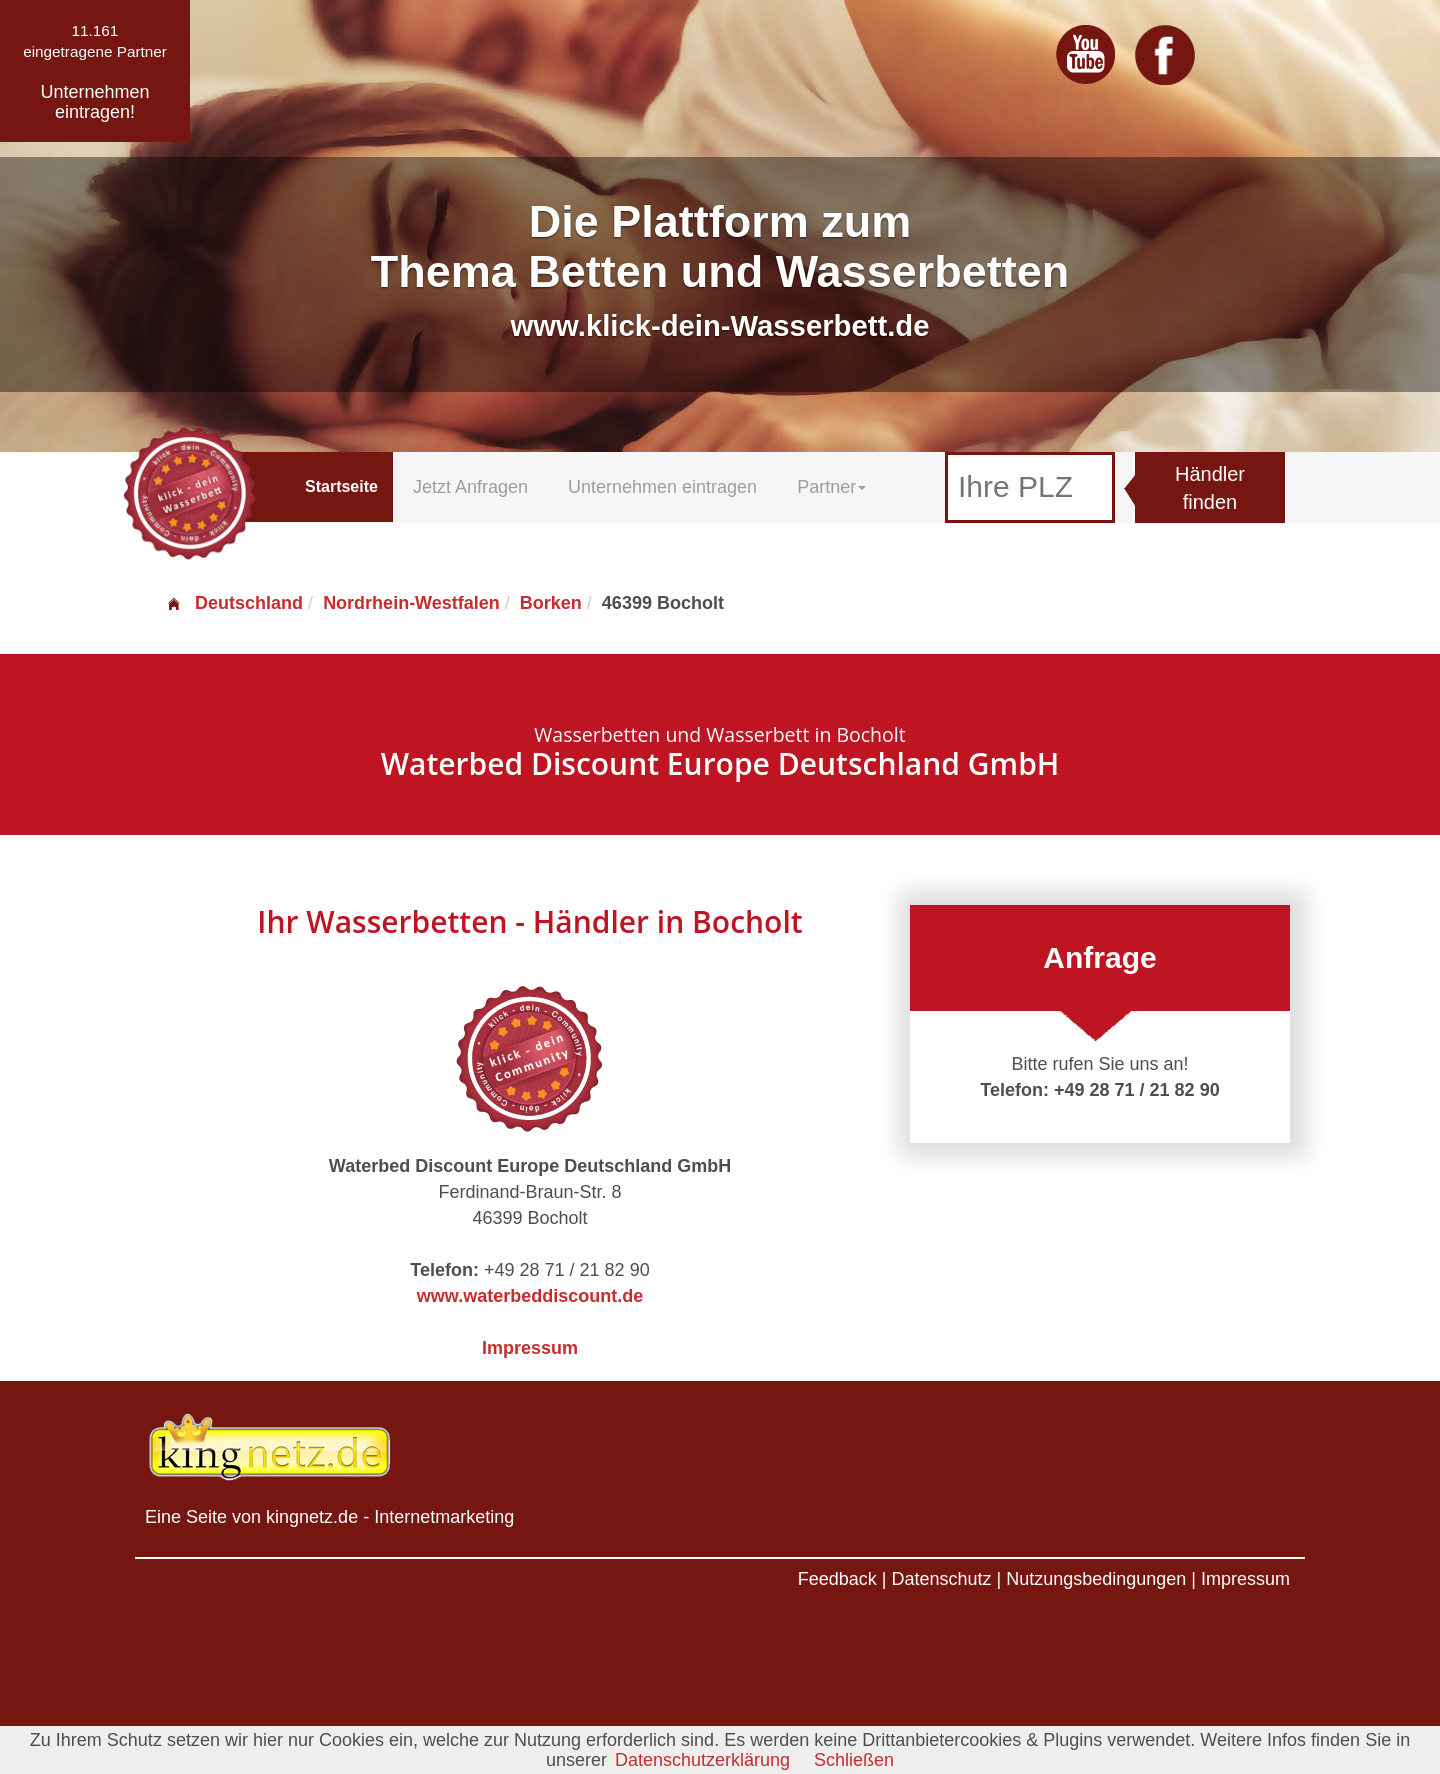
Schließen (854, 1760)
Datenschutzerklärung (702, 1760)
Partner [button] (831, 487)
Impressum (530, 1348)
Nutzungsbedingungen (1096, 1579)
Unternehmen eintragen (662, 487)
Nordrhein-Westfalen (411, 603)
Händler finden (1210, 488)
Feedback (837, 1579)
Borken (551, 603)
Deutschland (234, 603)
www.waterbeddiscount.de (530, 1296)
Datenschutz (941, 1579)
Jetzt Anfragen (470, 487)
